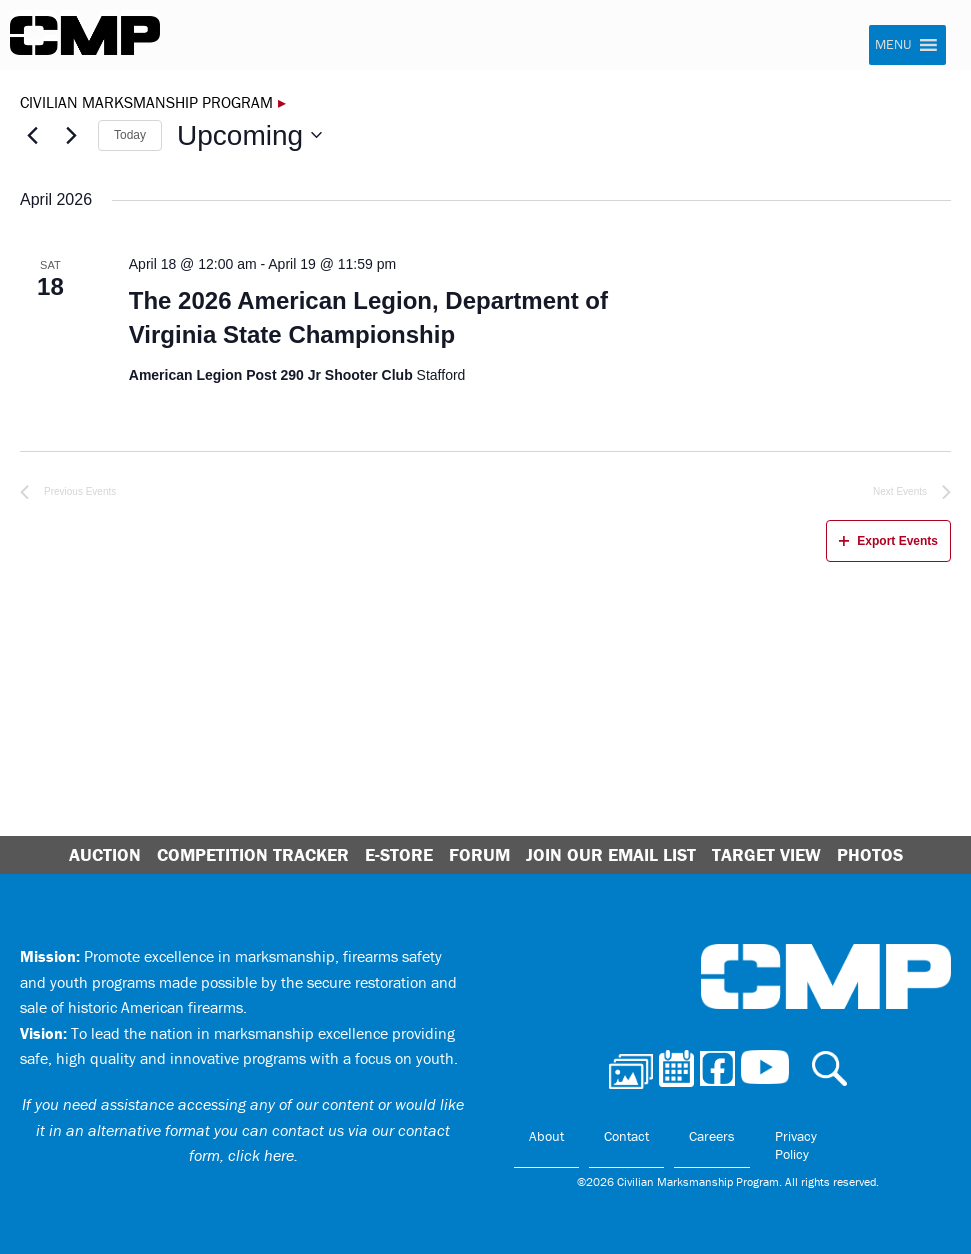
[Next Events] (71, 135)
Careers (712, 1136)
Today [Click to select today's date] (130, 135)
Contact (626, 1136)
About (546, 1136)
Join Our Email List (611, 854)
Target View (766, 854)
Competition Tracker (253, 854)
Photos (870, 854)
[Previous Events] (32, 135)
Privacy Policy (796, 1145)
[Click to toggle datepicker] (249, 136)
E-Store (399, 854)
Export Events (888, 541)
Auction (105, 854)
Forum (479, 854)
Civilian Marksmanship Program (85, 36)
